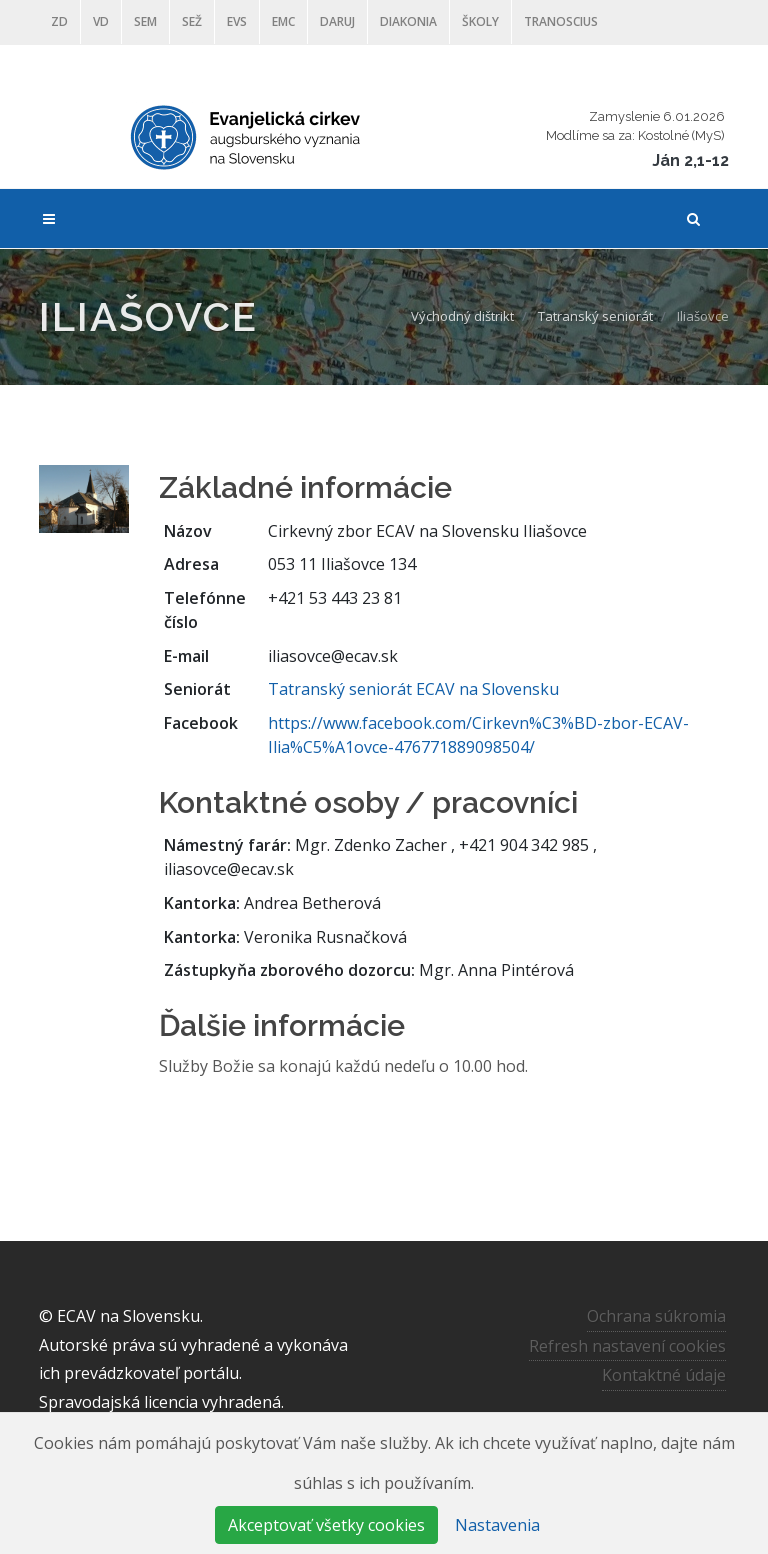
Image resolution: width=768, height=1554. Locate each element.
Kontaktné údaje (664, 1375)
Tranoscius (561, 21)
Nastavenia (497, 1525)
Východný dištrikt (462, 316)
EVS (237, 21)
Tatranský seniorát (595, 316)
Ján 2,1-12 (690, 160)
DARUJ (337, 21)
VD (101, 21)
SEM (145, 21)
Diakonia (408, 21)
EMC (283, 21)
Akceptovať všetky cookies (326, 1525)
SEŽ (192, 21)
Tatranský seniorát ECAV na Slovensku (413, 689)
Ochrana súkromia (656, 1316)
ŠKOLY (480, 21)
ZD (59, 21)
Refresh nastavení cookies (627, 1346)
